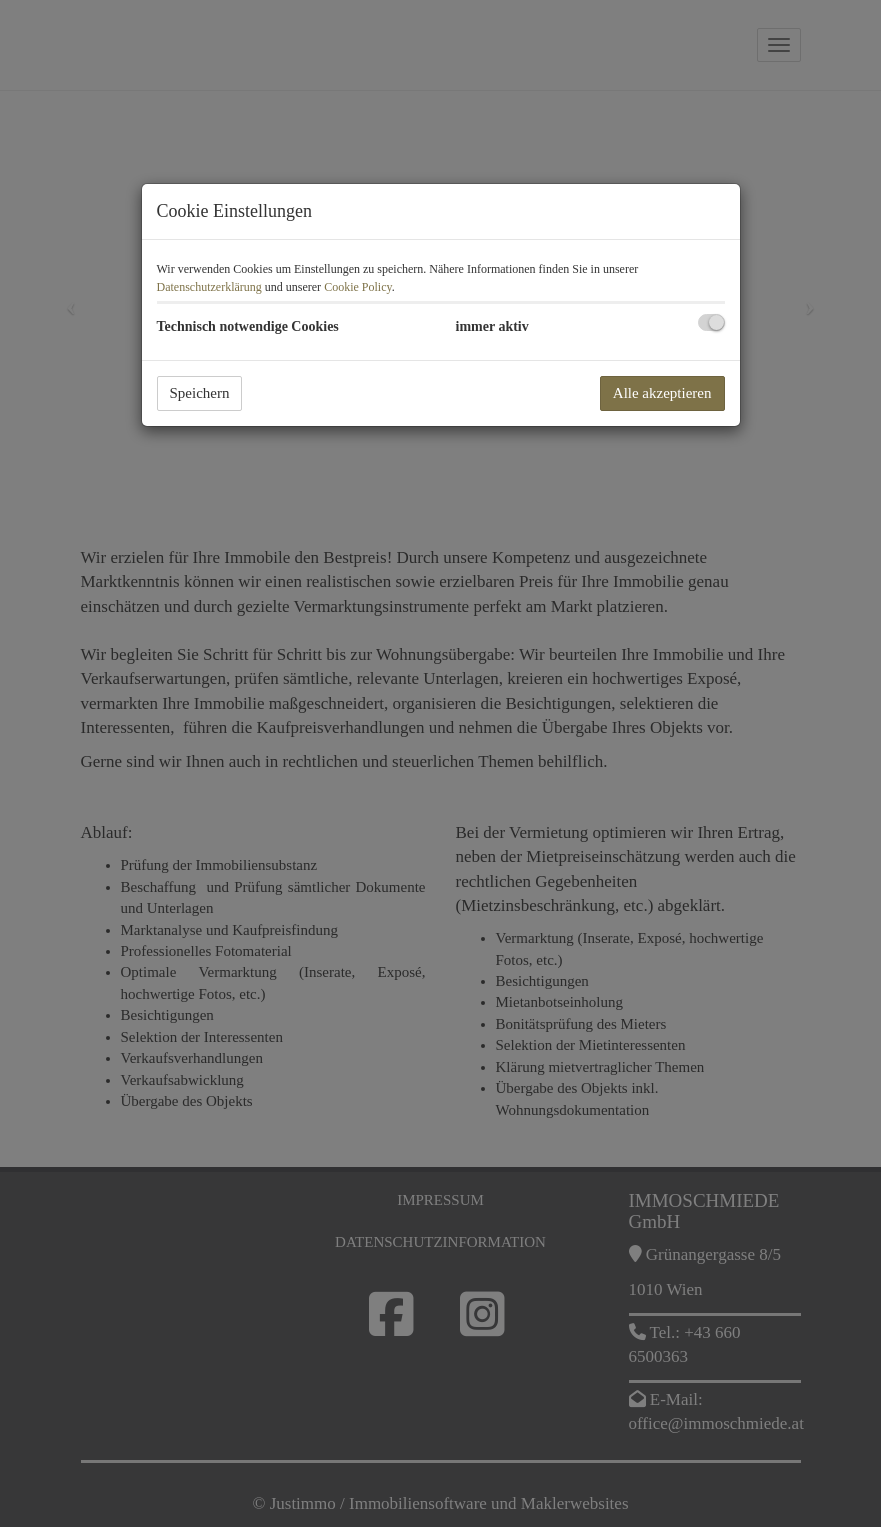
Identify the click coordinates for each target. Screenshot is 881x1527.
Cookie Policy (358, 287)
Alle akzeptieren (662, 393)
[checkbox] (711, 322)
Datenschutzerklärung (209, 287)
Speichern (200, 393)
